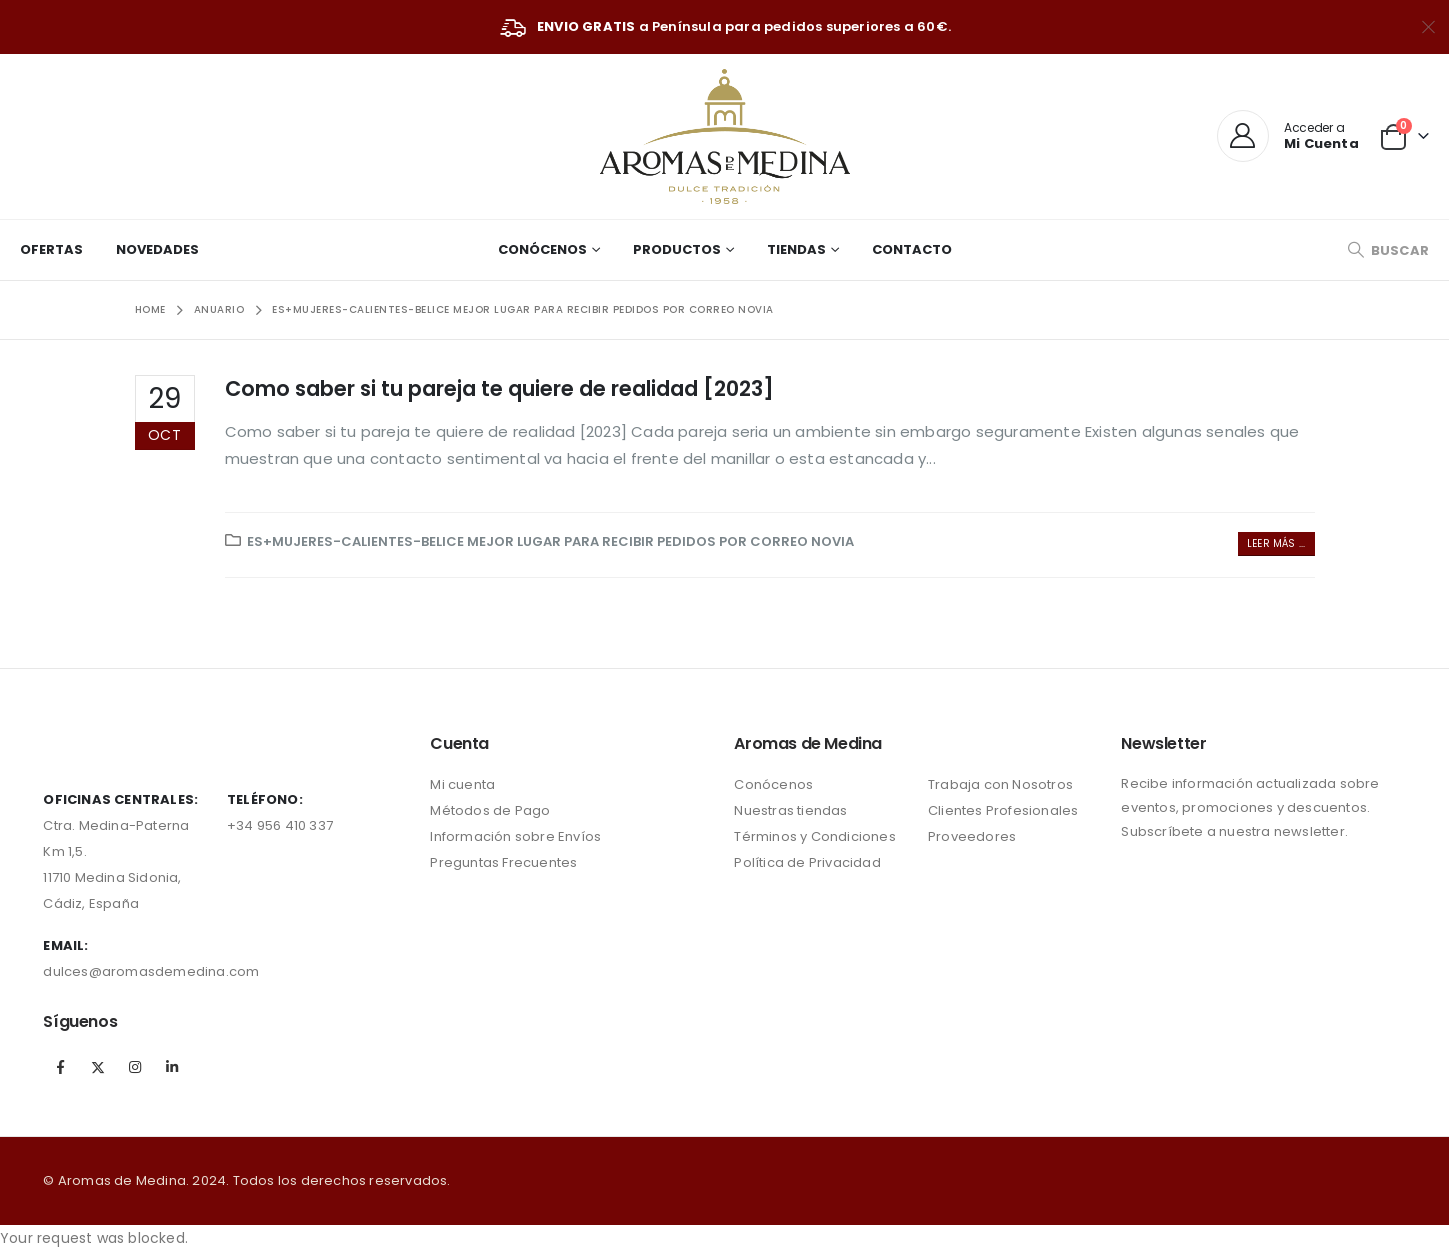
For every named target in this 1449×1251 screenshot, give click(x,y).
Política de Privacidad (807, 862)
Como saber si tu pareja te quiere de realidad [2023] (499, 388)
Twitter (98, 1067)
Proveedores (972, 836)
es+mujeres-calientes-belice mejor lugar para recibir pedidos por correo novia (550, 541)
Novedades (157, 249)
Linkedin (172, 1067)
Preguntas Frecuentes (503, 862)
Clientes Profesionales (1003, 810)
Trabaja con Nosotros (1000, 784)
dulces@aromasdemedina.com (151, 971)
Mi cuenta (462, 784)
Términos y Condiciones (814, 836)
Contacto (912, 249)
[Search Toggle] (1388, 250)
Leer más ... (1276, 543)
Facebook (60, 1067)
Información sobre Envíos (515, 836)
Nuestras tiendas (790, 810)
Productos (677, 249)
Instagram (135, 1067)
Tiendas (796, 249)
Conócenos (542, 249)
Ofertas (51, 249)
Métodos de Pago (490, 810)
